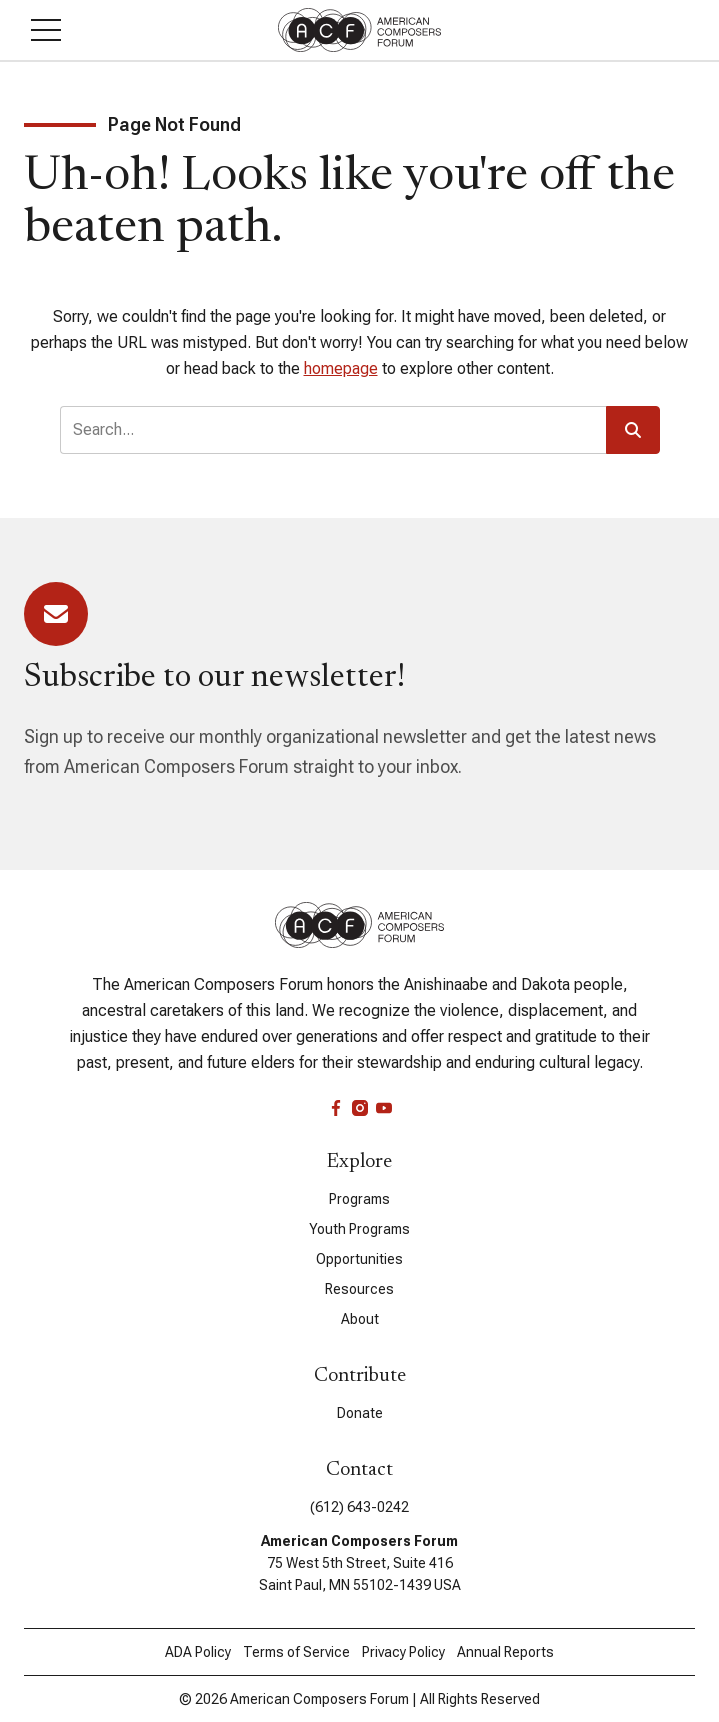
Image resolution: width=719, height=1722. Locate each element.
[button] (46, 30)
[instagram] (360, 1108)
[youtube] (384, 1108)
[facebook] (336, 1108)
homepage (341, 368)
